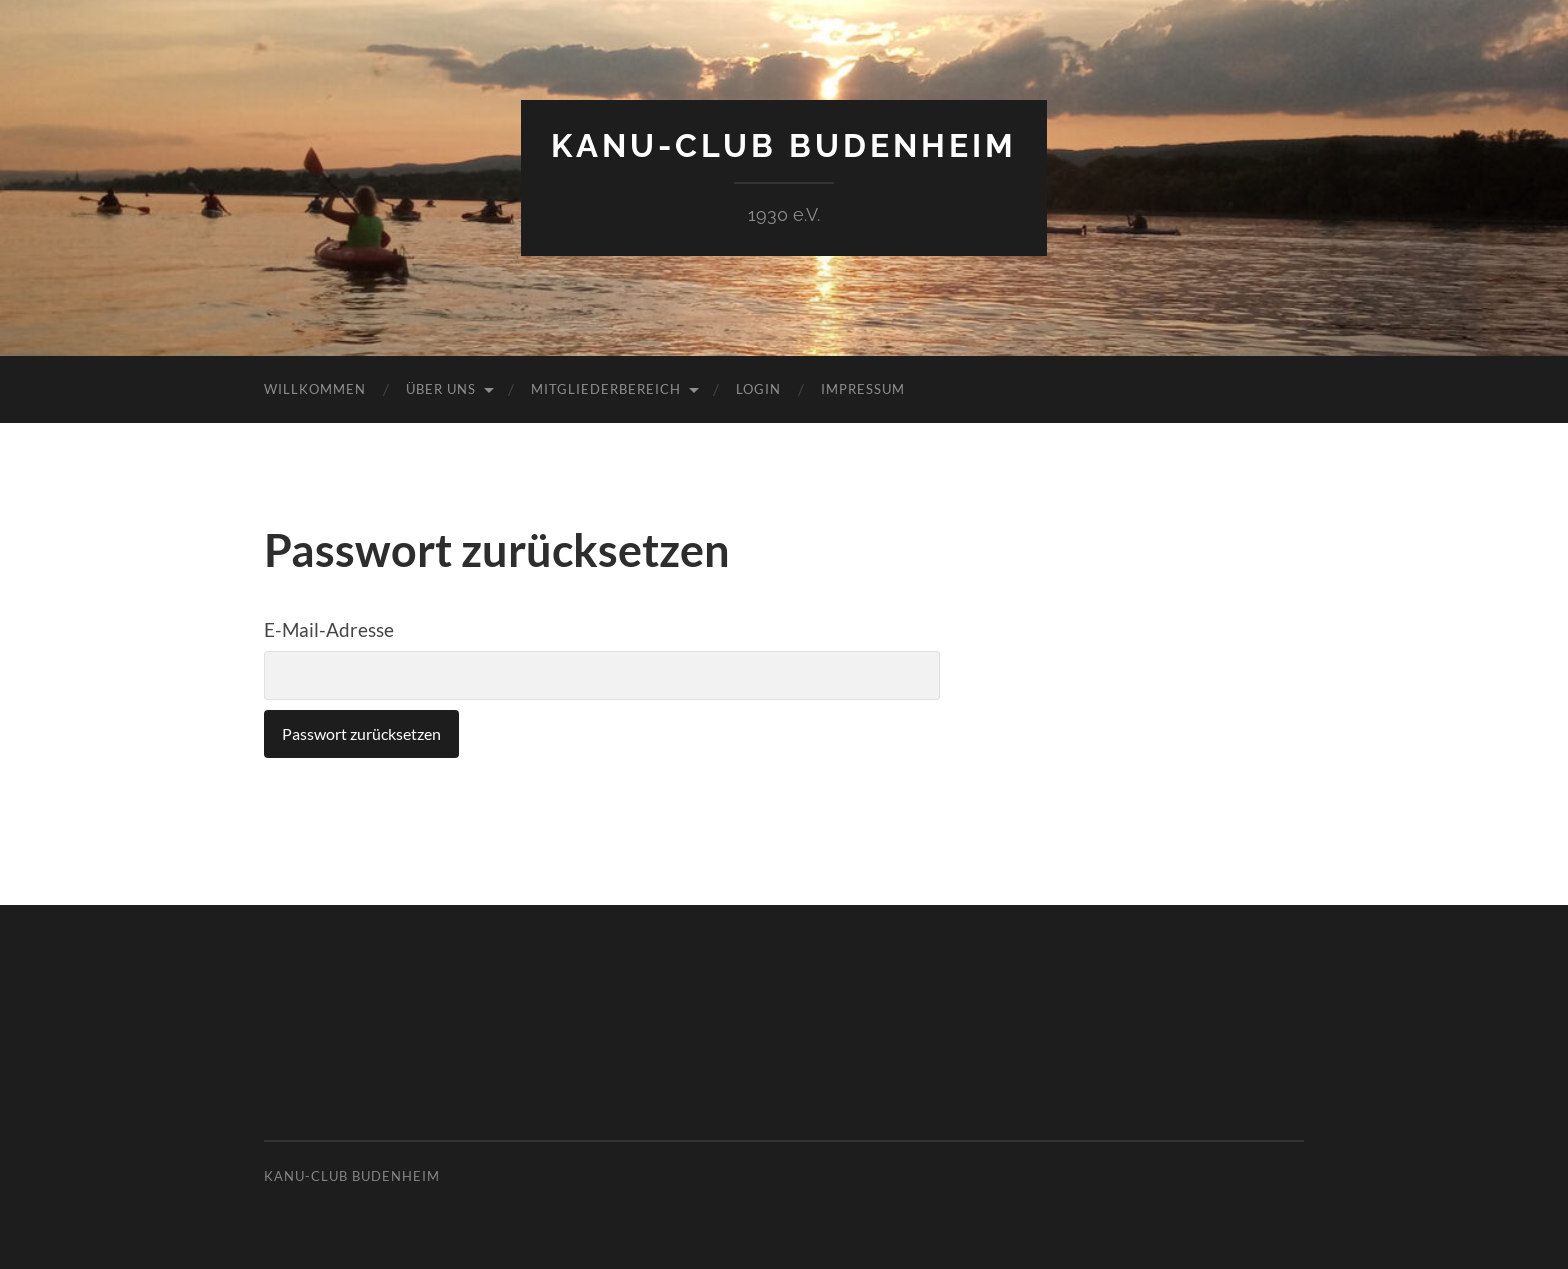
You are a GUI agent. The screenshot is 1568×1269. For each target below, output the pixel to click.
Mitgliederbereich (606, 389)
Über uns (441, 389)
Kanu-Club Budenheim (784, 145)
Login (758, 389)
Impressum (863, 389)
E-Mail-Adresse (329, 629)
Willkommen (315, 389)
